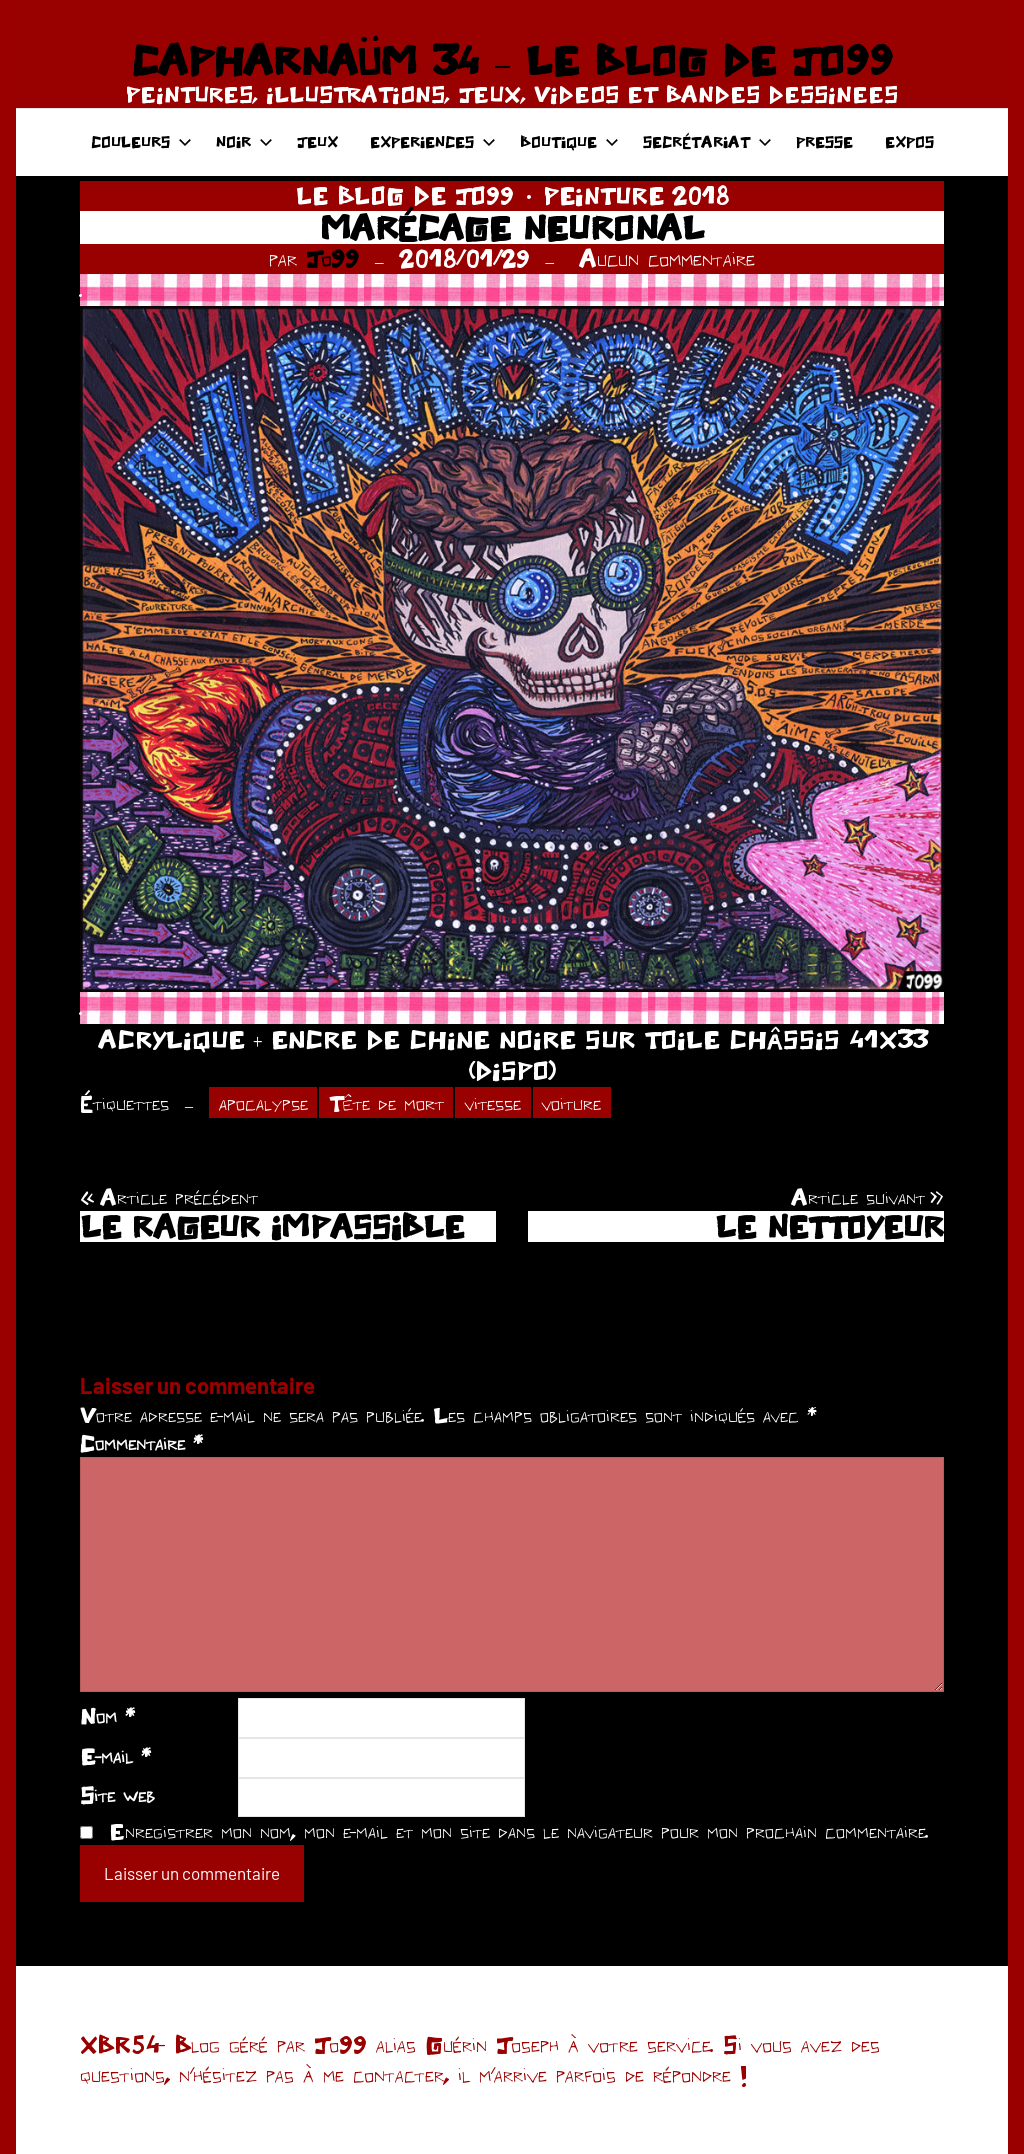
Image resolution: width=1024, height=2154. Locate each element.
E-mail (115, 1756)
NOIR (244, 141)
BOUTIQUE (569, 141)
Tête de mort (386, 1103)
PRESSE (824, 141)
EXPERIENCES (433, 141)
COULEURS (141, 141)
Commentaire (141, 1443)
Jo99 (332, 258)
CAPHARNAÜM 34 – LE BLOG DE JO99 (511, 60)
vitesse (493, 1103)
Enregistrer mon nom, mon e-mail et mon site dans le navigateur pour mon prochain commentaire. (519, 1831)
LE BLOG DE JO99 (405, 195)
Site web (117, 1795)
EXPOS (909, 141)
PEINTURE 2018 (636, 195)
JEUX (317, 141)
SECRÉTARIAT (707, 141)
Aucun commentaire (667, 258)
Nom (107, 1716)
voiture (571, 1103)
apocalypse (263, 1103)
